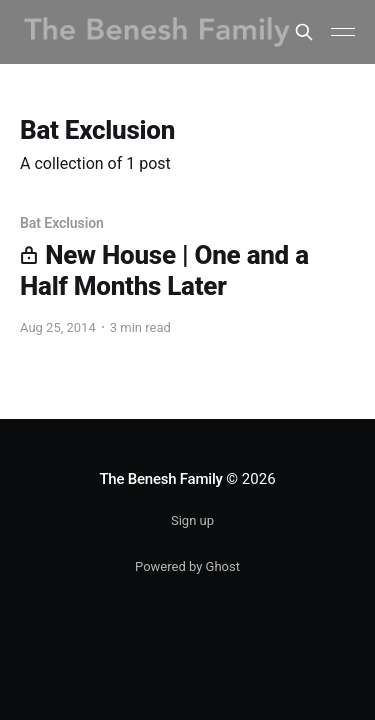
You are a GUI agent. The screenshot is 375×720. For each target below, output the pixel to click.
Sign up (192, 520)
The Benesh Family (160, 479)
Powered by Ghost (187, 566)
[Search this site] (304, 32)
